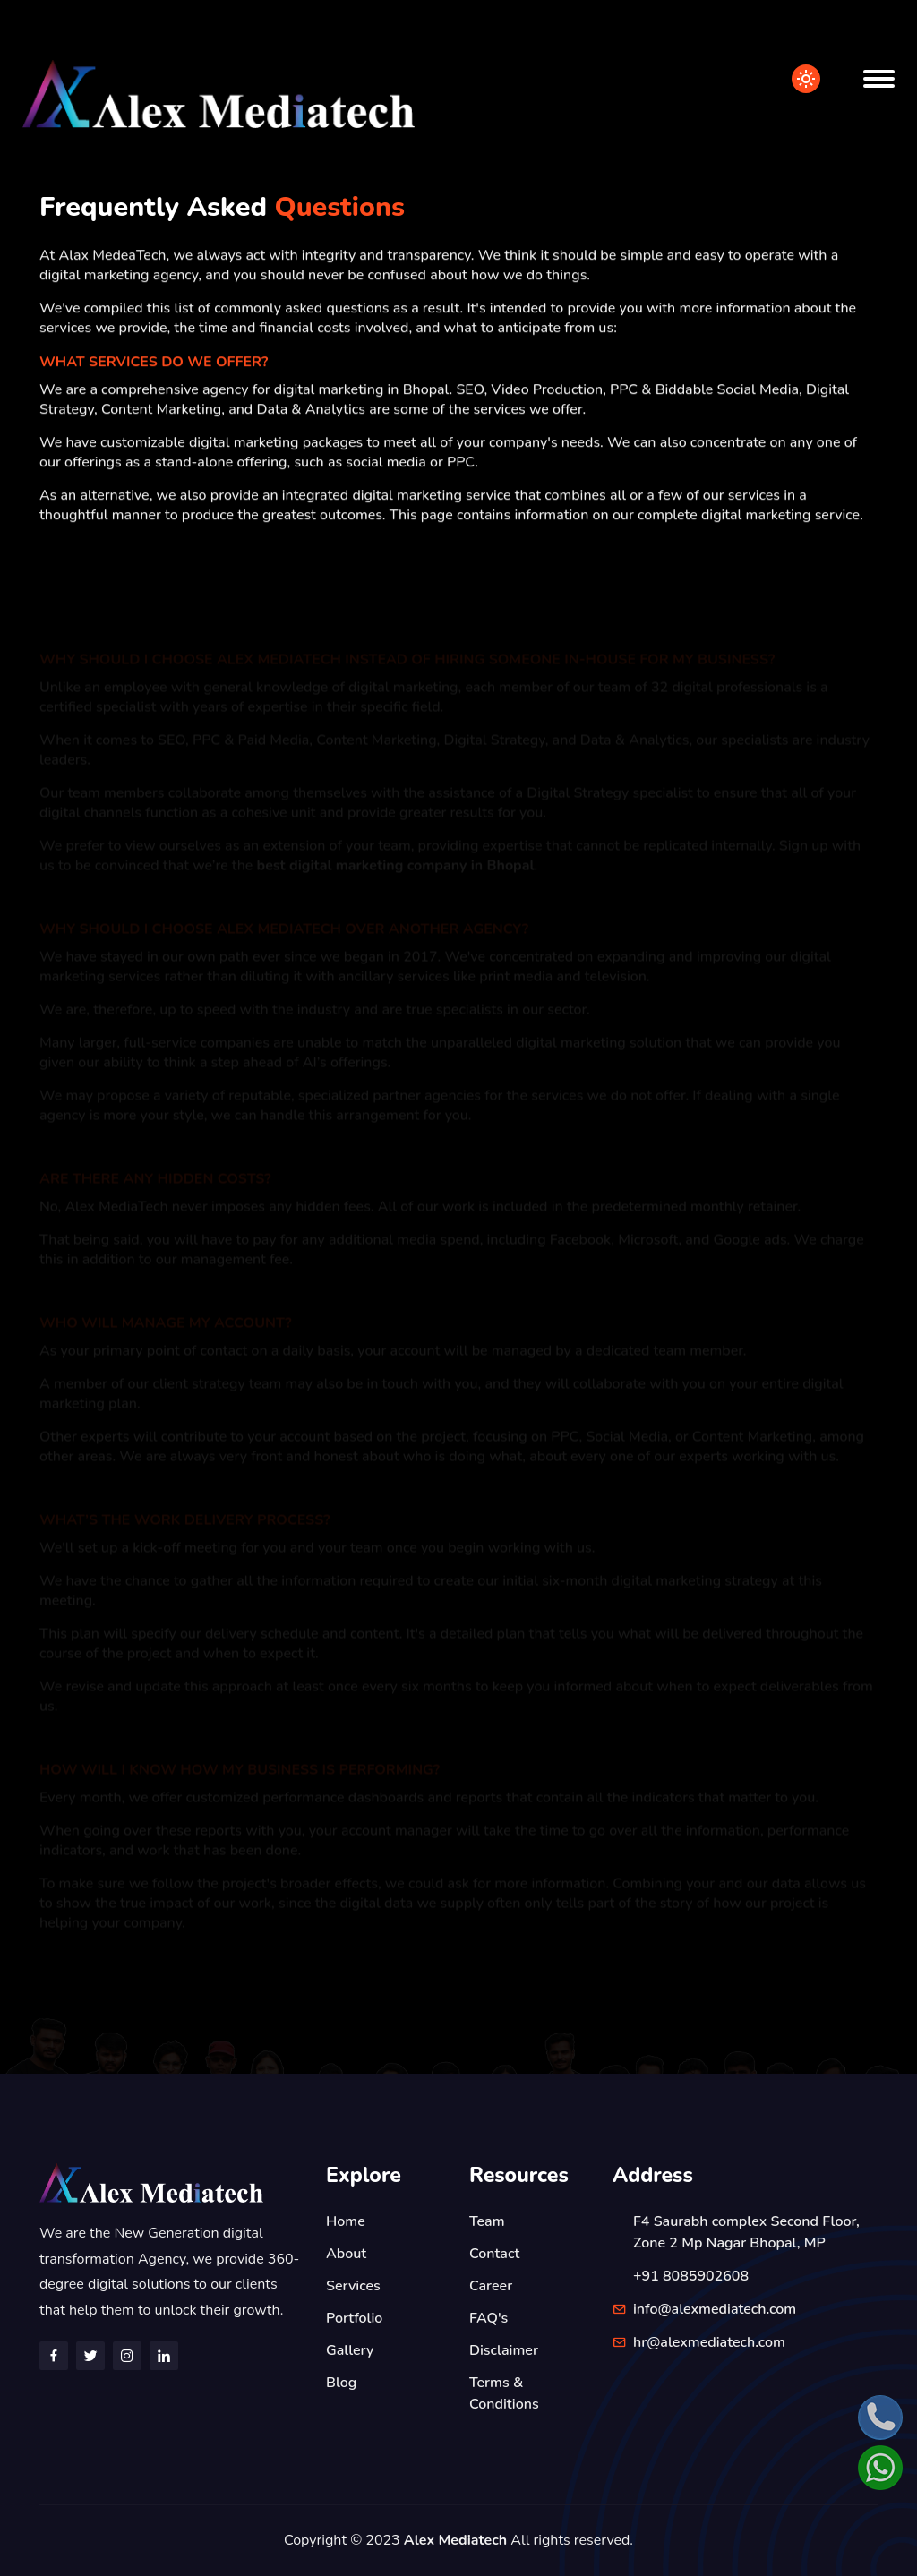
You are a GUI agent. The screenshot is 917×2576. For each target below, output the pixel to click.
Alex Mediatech (455, 2540)
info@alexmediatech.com (714, 2309)
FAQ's (488, 2318)
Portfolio (354, 2318)
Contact (494, 2254)
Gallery (349, 2350)
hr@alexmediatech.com (709, 2342)
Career (490, 2286)
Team (487, 2221)
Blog (341, 2382)
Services (353, 2286)
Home (345, 2221)
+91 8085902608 (691, 2276)
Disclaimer (503, 2350)
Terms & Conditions (504, 2393)
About (346, 2254)
